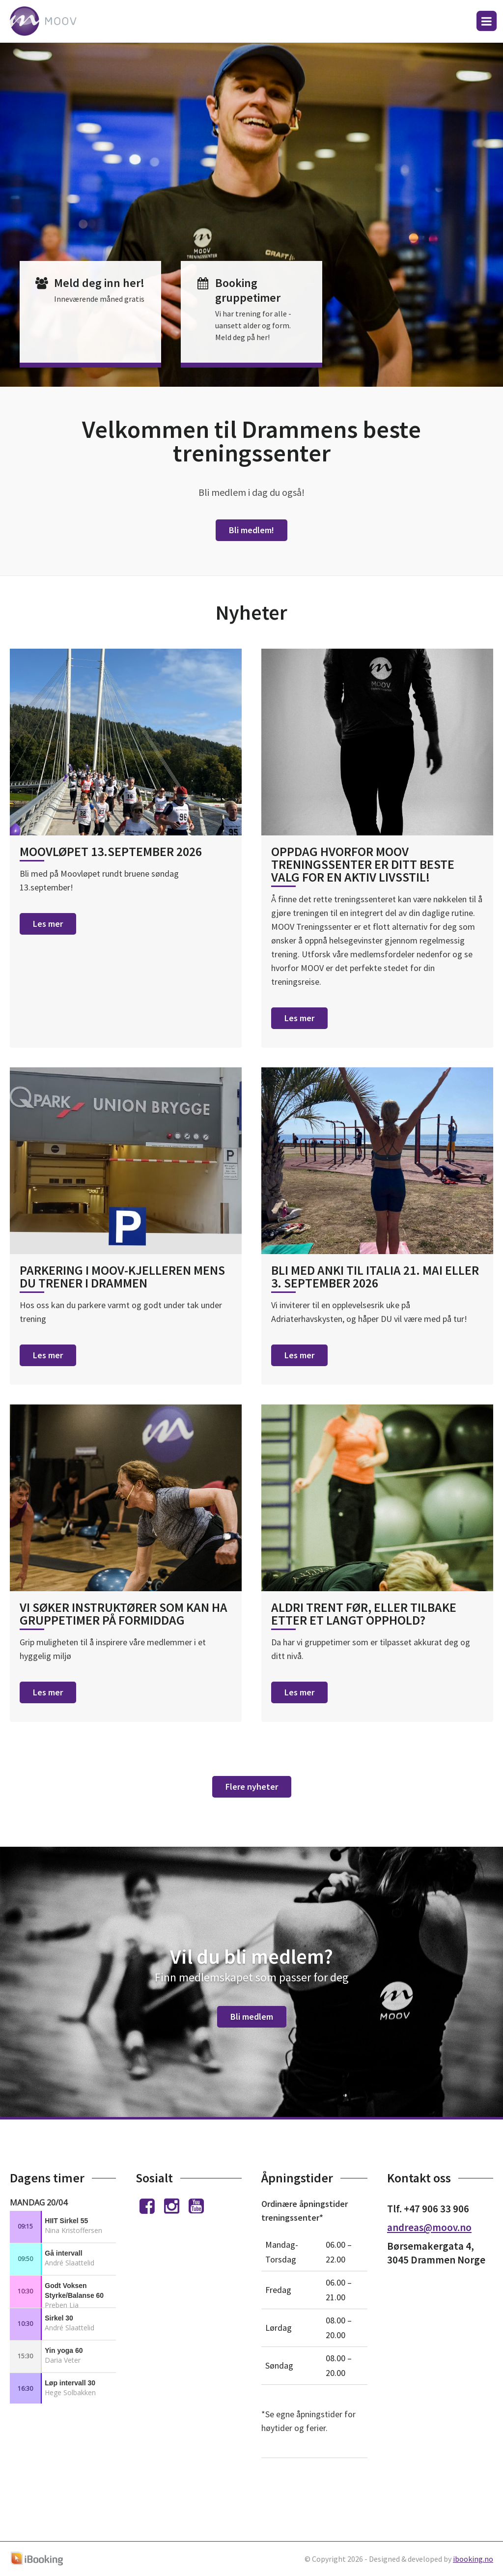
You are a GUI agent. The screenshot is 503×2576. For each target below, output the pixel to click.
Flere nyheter (251, 1786)
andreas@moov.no (429, 2227)
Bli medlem (251, 2016)
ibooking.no (473, 2559)
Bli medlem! (251, 530)
